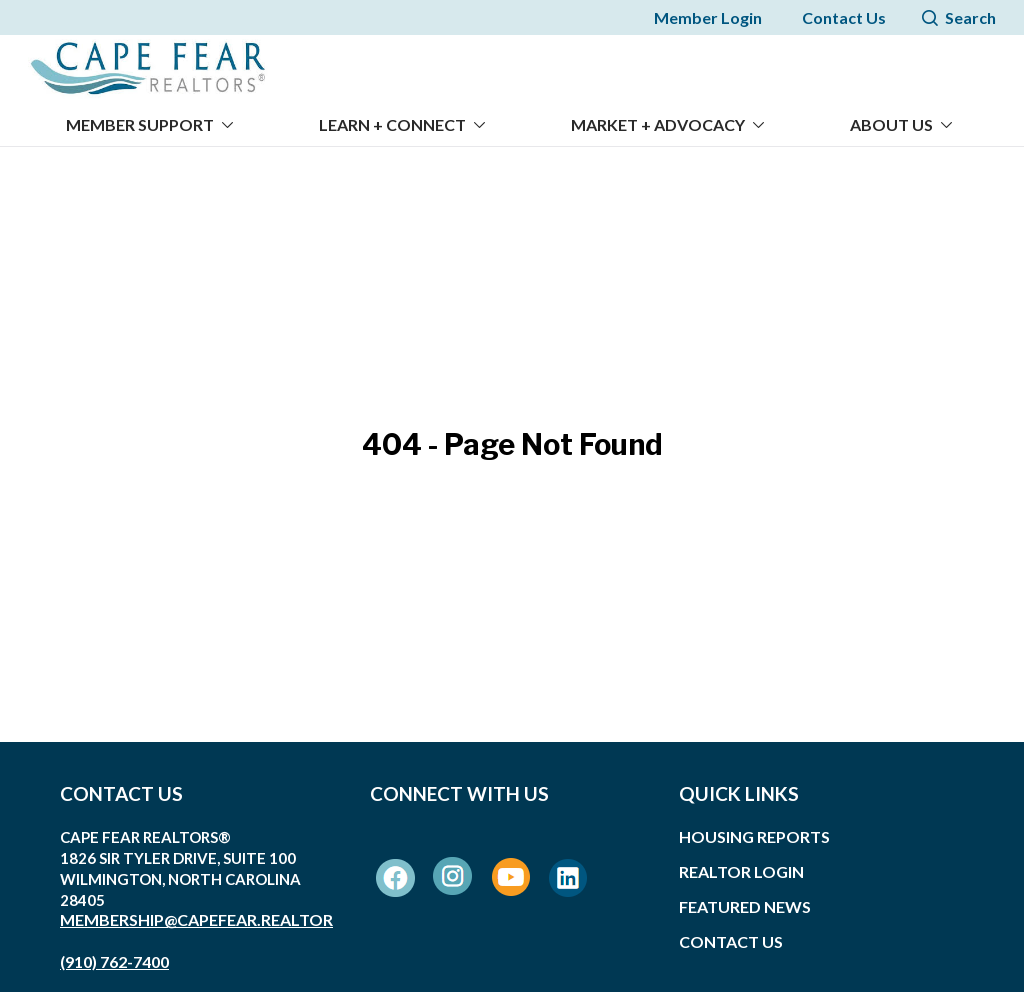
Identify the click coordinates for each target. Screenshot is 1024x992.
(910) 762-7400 (114, 949)
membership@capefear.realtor (196, 907)
